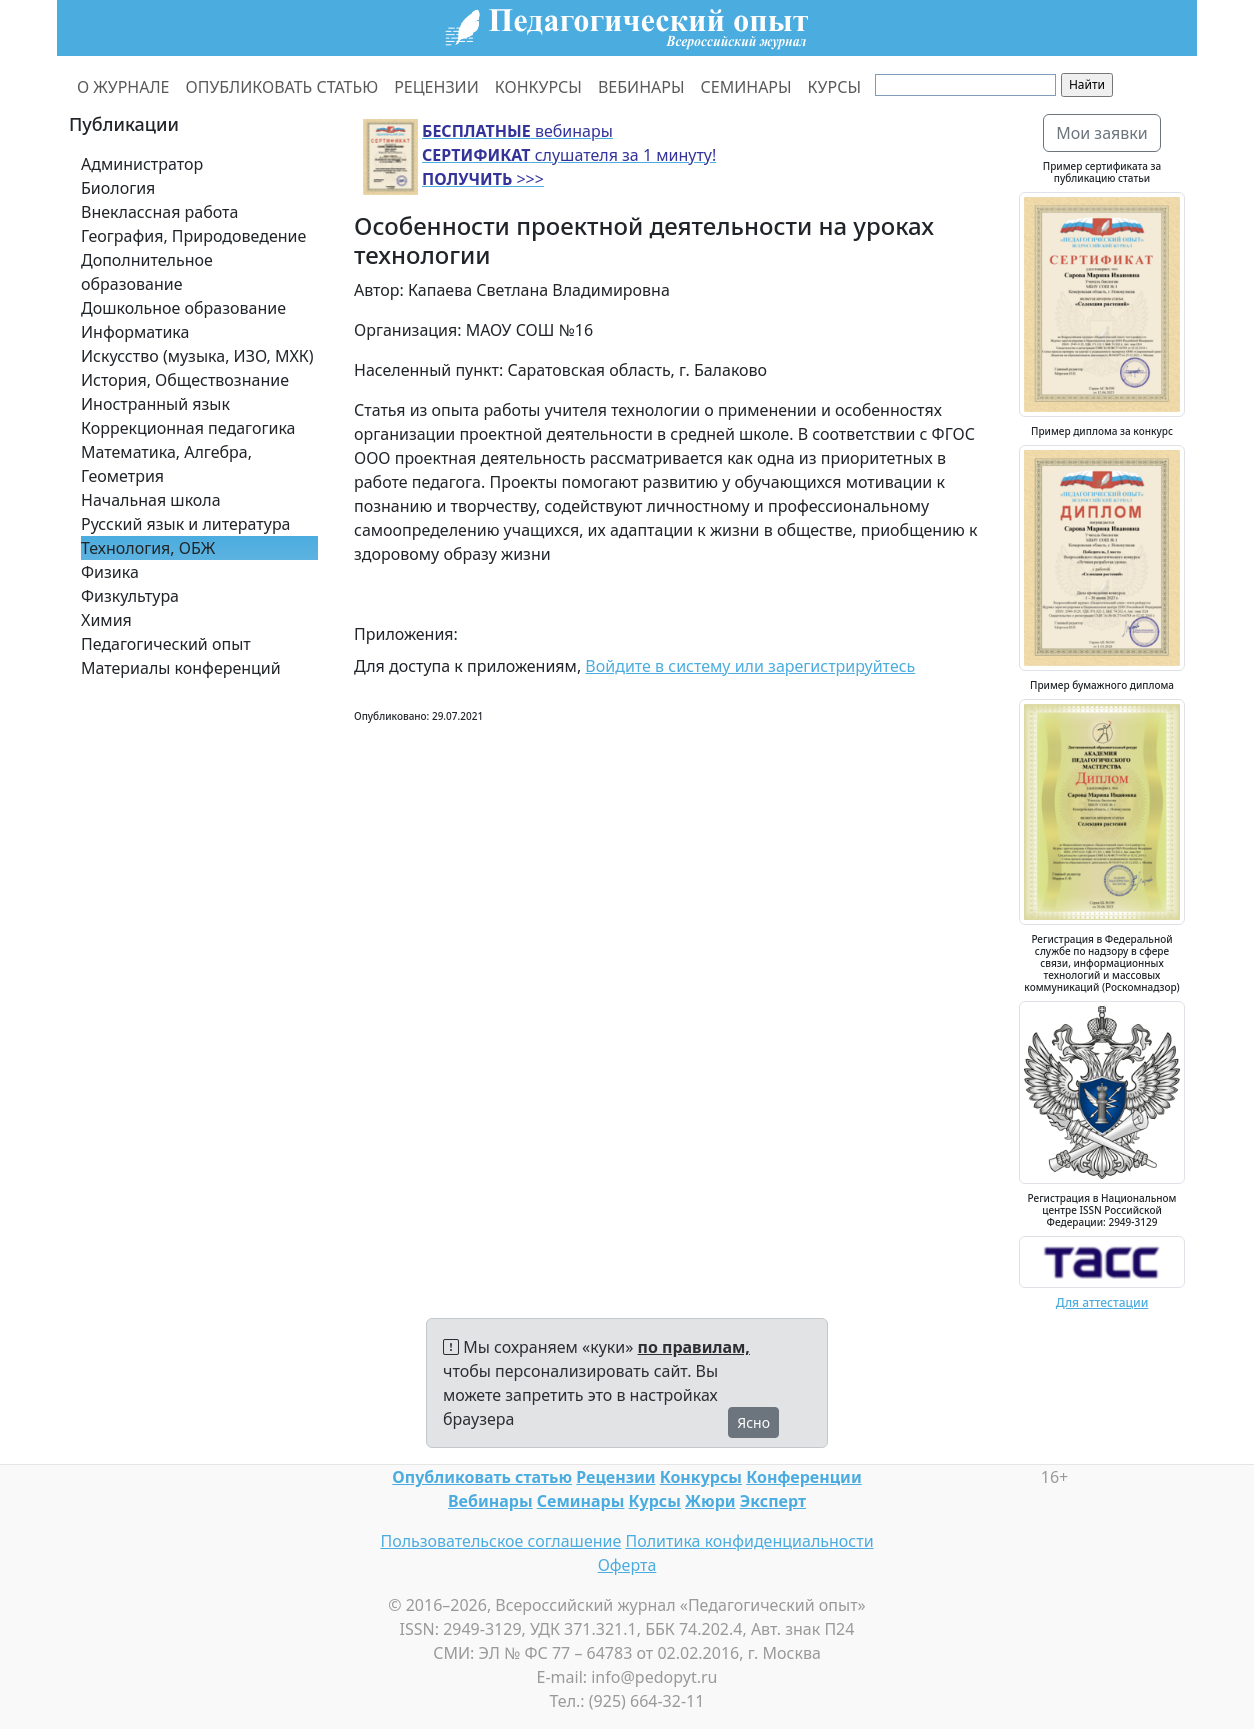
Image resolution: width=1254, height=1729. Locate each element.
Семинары (581, 1501)
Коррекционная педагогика (188, 428)
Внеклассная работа (159, 212)
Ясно (753, 1422)
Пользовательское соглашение (500, 1541)
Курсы (655, 1501)
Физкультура (130, 596)
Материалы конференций (181, 668)
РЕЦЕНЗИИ (436, 87)
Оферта (627, 1565)
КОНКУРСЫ (538, 87)
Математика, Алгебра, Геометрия (166, 464)
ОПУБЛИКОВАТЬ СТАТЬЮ (282, 87)
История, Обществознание (185, 380)
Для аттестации (1102, 1302)
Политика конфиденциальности (750, 1541)
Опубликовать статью (482, 1477)
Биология (118, 188)
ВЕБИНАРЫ (641, 87)
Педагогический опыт (166, 644)
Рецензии (615, 1477)
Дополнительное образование (147, 272)
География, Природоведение (193, 236)
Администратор (142, 164)
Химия (106, 620)
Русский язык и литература (186, 524)
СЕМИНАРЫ (746, 87)
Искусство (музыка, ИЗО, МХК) (197, 356)
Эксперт (773, 1501)
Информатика (135, 332)
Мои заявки (1102, 133)
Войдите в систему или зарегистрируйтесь (750, 666)
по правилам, (694, 1347)
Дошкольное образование (183, 308)
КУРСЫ (834, 87)
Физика (110, 572)
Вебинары (490, 1501)
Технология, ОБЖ (148, 548)
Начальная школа (151, 500)
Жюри (710, 1501)
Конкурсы (701, 1477)
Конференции (803, 1477)
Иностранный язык (155, 404)
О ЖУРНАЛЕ (123, 87)
